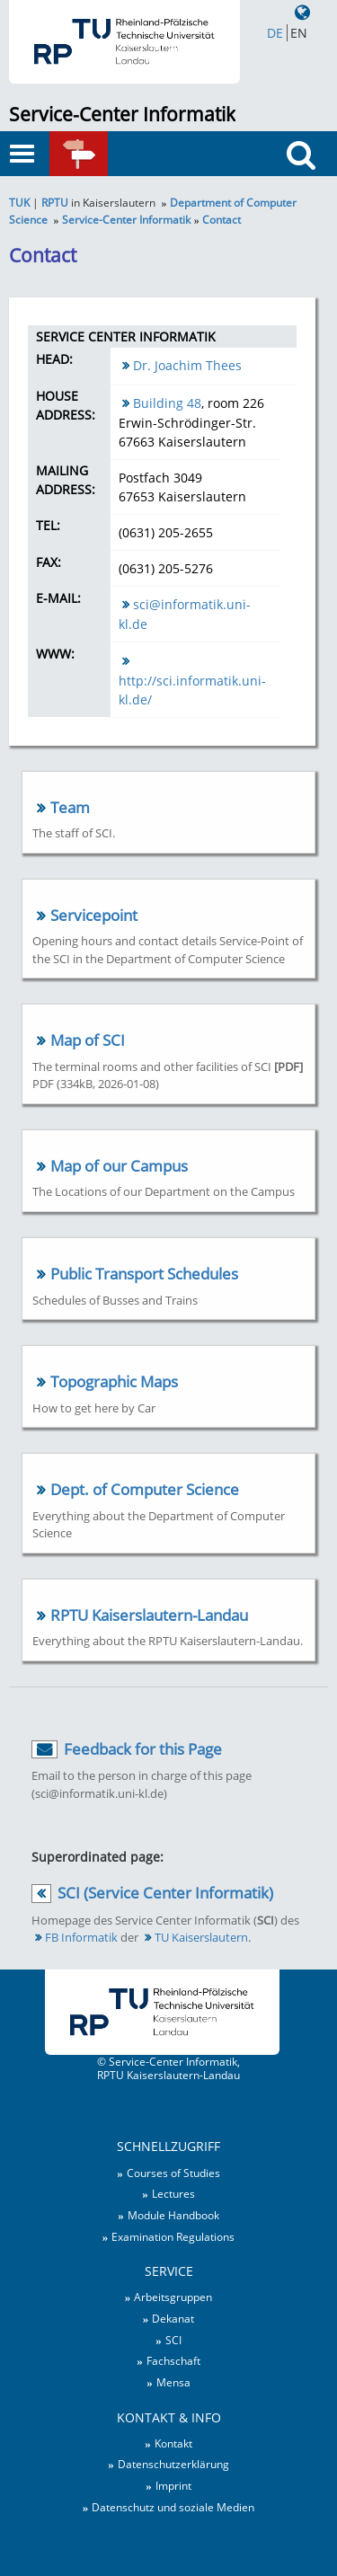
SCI (173, 2340)
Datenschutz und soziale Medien (173, 2507)
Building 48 (167, 403)
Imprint (173, 2485)
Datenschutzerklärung (173, 2463)
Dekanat (173, 2318)
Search (307, 187)
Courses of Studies (173, 2172)
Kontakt (173, 2443)
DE (275, 32)
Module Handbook (173, 2215)
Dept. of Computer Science (144, 1489)
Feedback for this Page (143, 1749)
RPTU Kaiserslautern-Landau (149, 1615)
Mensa (173, 2382)
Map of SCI (87, 1040)
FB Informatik (81, 1937)
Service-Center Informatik (122, 114)
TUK (19, 202)
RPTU (54, 202)
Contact (221, 219)
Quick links (103, 161)
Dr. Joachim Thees (187, 365)
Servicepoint (93, 915)
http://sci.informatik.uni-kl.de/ (192, 690)
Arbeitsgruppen (173, 2296)
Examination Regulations (173, 2236)
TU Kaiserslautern (201, 1937)
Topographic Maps (114, 1381)
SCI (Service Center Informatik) (165, 1892)
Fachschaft (173, 2360)
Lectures (173, 2193)
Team (70, 807)
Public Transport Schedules (144, 1273)
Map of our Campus (119, 1165)
